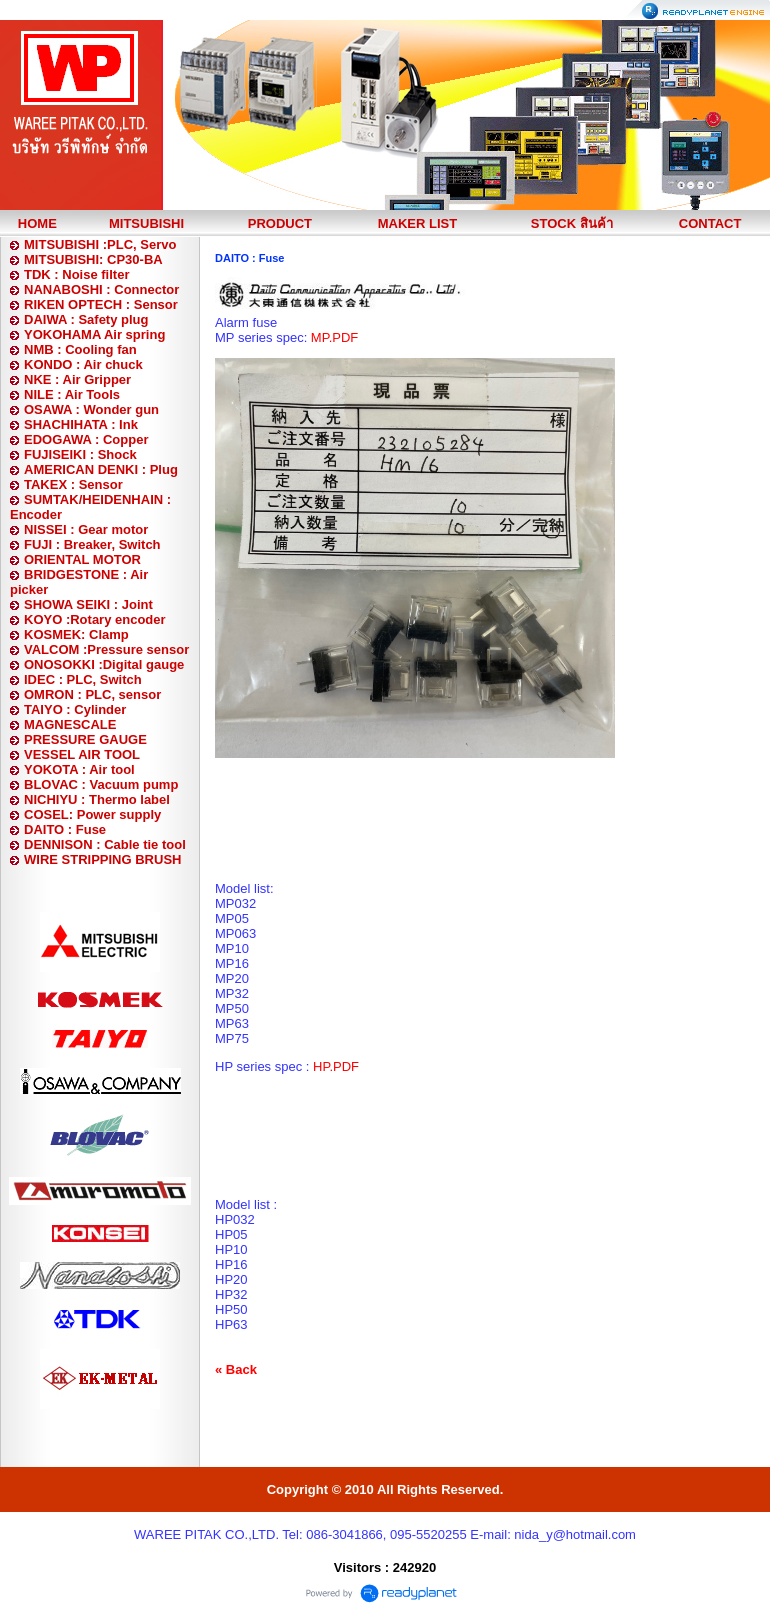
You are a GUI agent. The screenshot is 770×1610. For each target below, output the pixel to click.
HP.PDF (336, 1066)
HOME (37, 223)
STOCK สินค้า (572, 223)
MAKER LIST (417, 223)
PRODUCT (280, 223)
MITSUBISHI (146, 223)
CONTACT (710, 223)
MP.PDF (334, 337)
